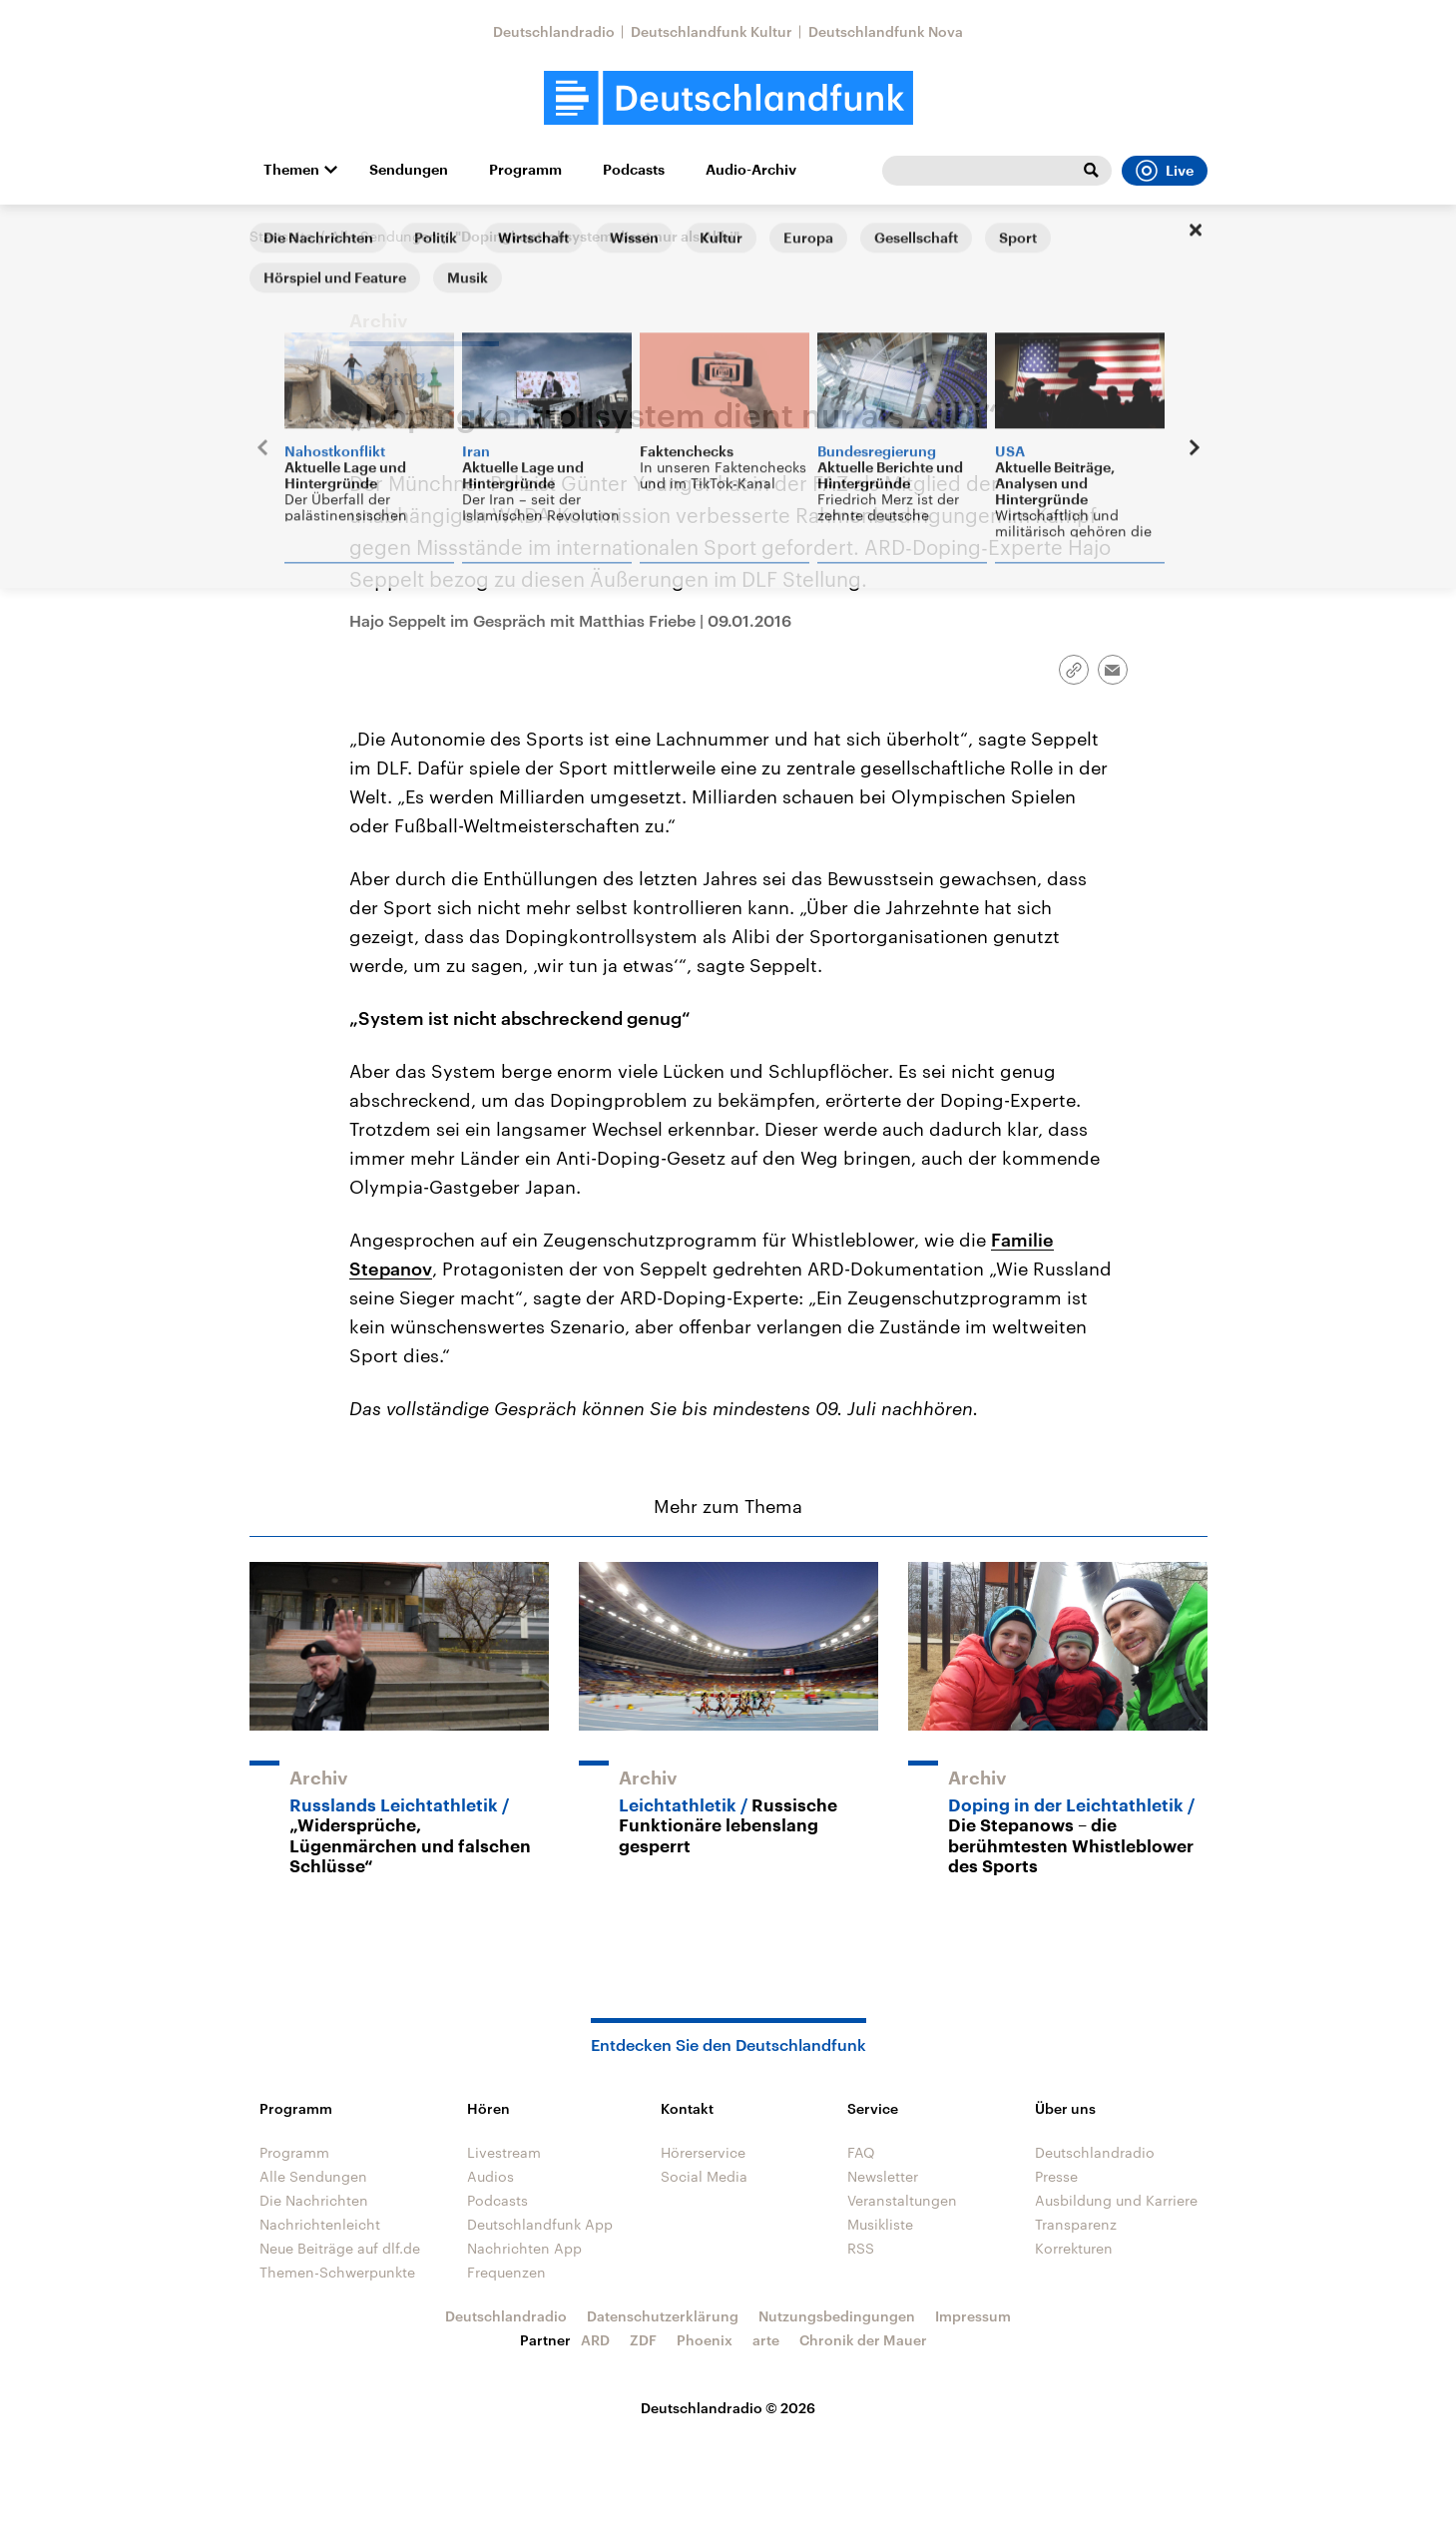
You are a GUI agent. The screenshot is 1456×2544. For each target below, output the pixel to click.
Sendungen (408, 170)
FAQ (861, 2152)
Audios (490, 2176)
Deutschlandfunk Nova (885, 31)
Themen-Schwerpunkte (337, 2272)
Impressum (973, 2315)
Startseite (281, 236)
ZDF (643, 2339)
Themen (291, 170)
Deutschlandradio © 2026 (728, 2407)
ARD (595, 2339)
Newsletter (882, 2176)
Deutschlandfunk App (540, 2224)
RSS (860, 2248)
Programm (525, 170)
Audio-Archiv (751, 170)
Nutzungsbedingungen (836, 2315)
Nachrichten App (524, 2248)
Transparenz (1076, 2224)
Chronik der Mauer (863, 2339)
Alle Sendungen (384, 236)
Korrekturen (1074, 2248)
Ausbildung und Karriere (1116, 2200)
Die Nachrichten (313, 2200)
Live (1165, 171)
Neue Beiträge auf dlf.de (339, 2248)
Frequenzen (506, 2272)
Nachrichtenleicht (319, 2224)
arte (765, 2339)
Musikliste (880, 2224)
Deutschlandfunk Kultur (711, 31)
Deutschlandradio (554, 31)
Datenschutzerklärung (662, 2315)
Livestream (504, 2152)
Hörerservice (703, 2152)
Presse (1056, 2176)
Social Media (704, 2176)
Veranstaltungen (902, 2200)
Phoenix (704, 2339)
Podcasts (634, 170)
